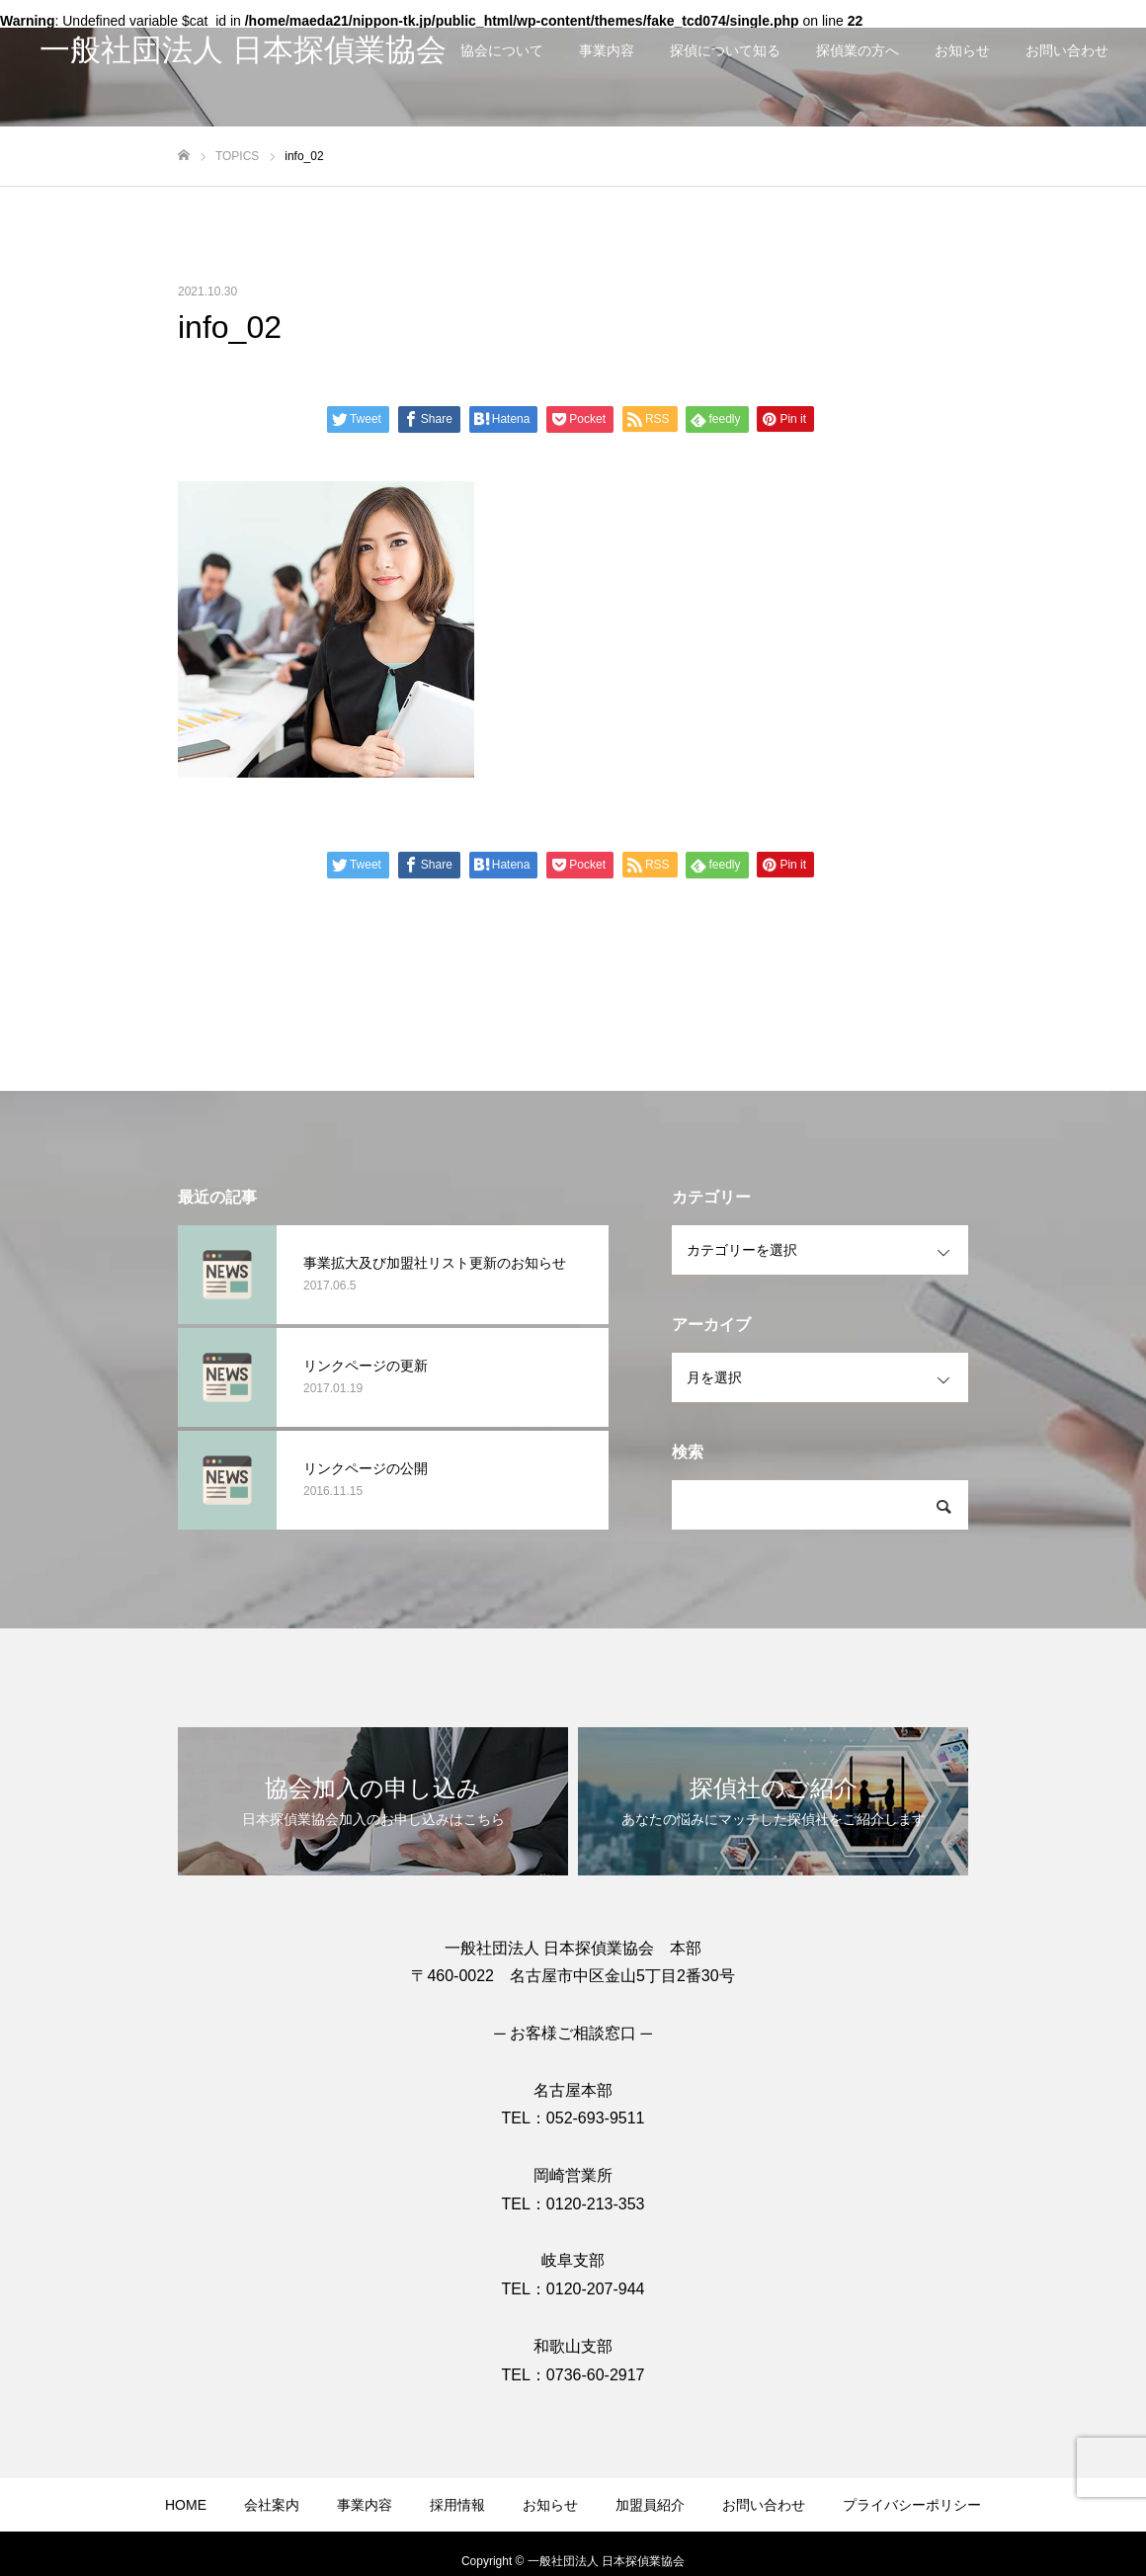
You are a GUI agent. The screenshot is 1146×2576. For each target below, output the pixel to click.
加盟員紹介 (650, 2505)
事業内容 (606, 50)
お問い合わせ (1066, 50)
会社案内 (271, 2505)
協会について (501, 50)
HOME (185, 2505)
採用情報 (457, 2505)
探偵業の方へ (857, 50)
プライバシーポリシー (912, 2505)
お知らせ (962, 50)
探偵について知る (725, 50)
